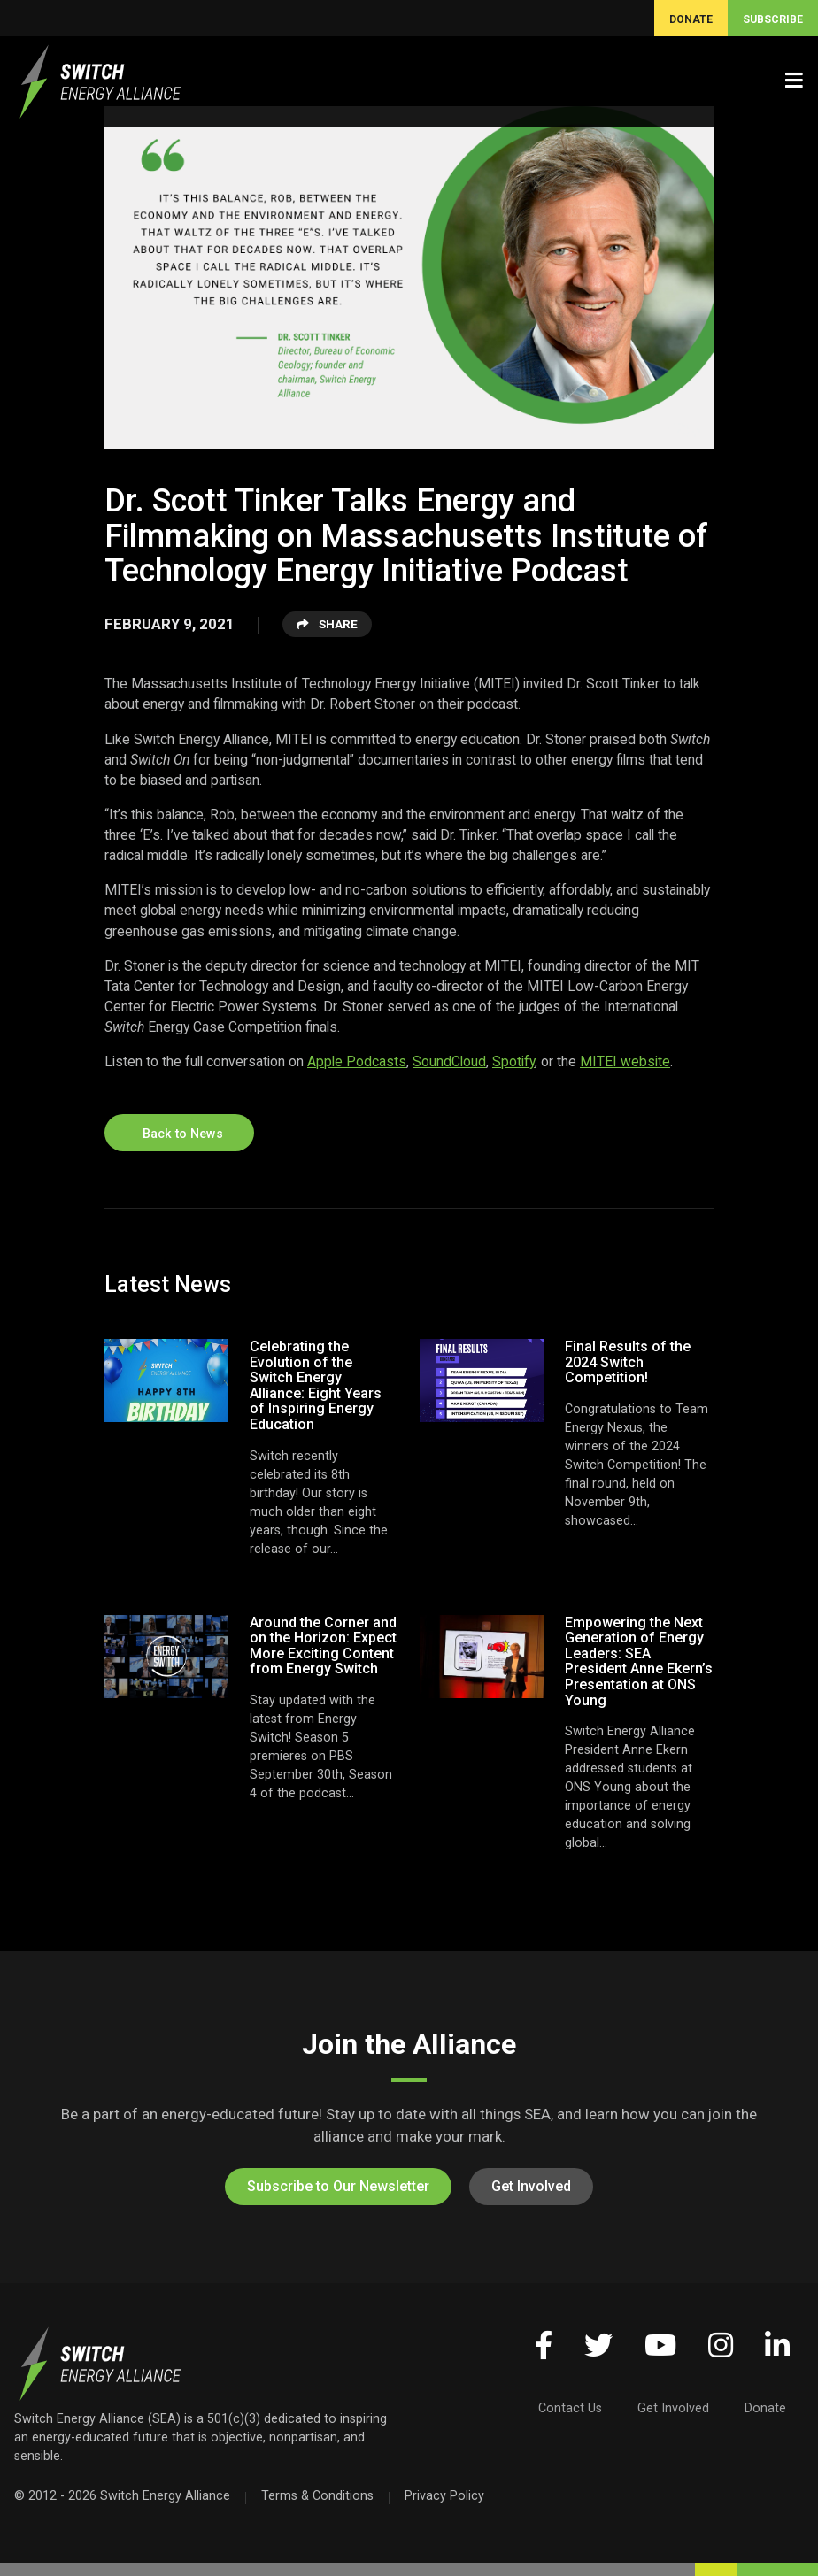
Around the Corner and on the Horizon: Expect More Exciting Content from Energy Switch (323, 1646)
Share (327, 624)
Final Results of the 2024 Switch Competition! (628, 1362)
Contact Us (570, 2408)
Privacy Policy (444, 2495)
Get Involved (531, 2186)
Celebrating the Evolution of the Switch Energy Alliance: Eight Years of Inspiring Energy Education (316, 1385)
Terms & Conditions (317, 2495)
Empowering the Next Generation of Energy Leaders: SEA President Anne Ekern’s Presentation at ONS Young (639, 1661)
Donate (765, 2408)
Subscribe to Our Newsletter (338, 2186)
